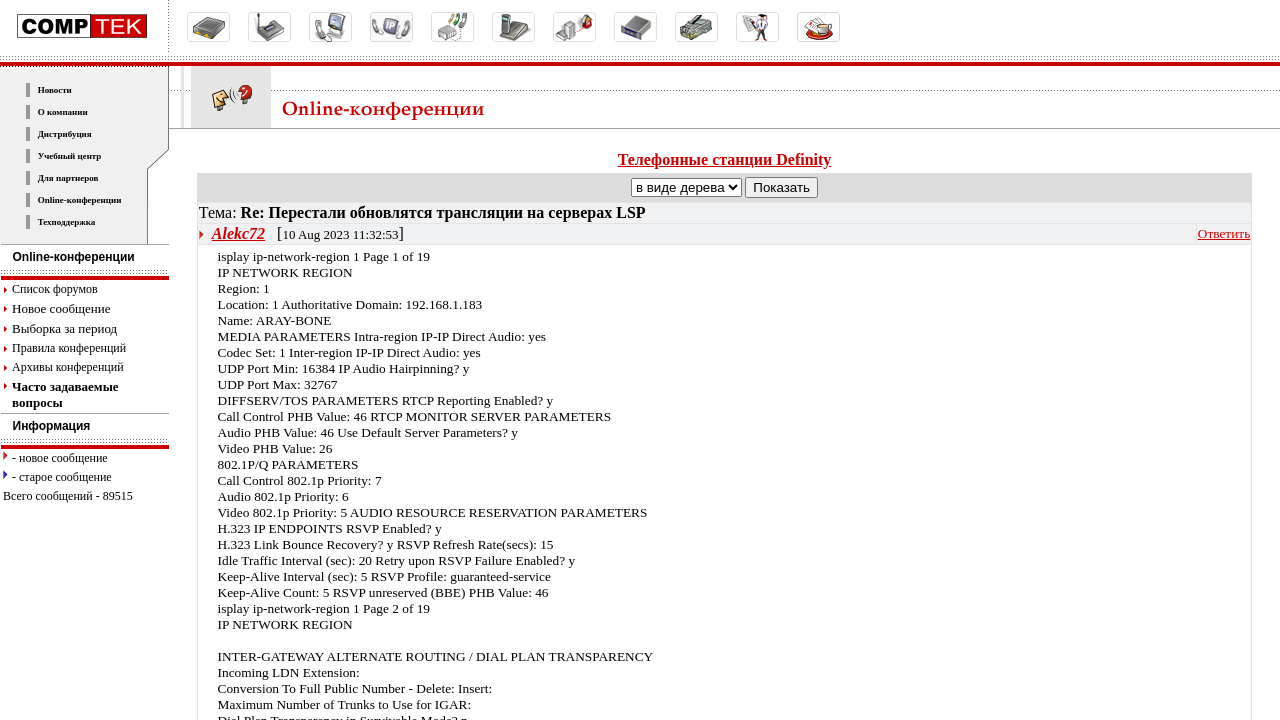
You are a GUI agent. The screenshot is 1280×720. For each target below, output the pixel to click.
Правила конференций (69, 348)
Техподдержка (67, 222)
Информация (46, 426)
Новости (55, 90)
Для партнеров (68, 178)
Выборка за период (64, 328)
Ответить (1224, 233)
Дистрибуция (65, 134)
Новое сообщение (61, 308)
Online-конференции (80, 200)
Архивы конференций (68, 367)
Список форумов (55, 289)
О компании (63, 112)
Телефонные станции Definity (725, 159)
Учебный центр (70, 156)
